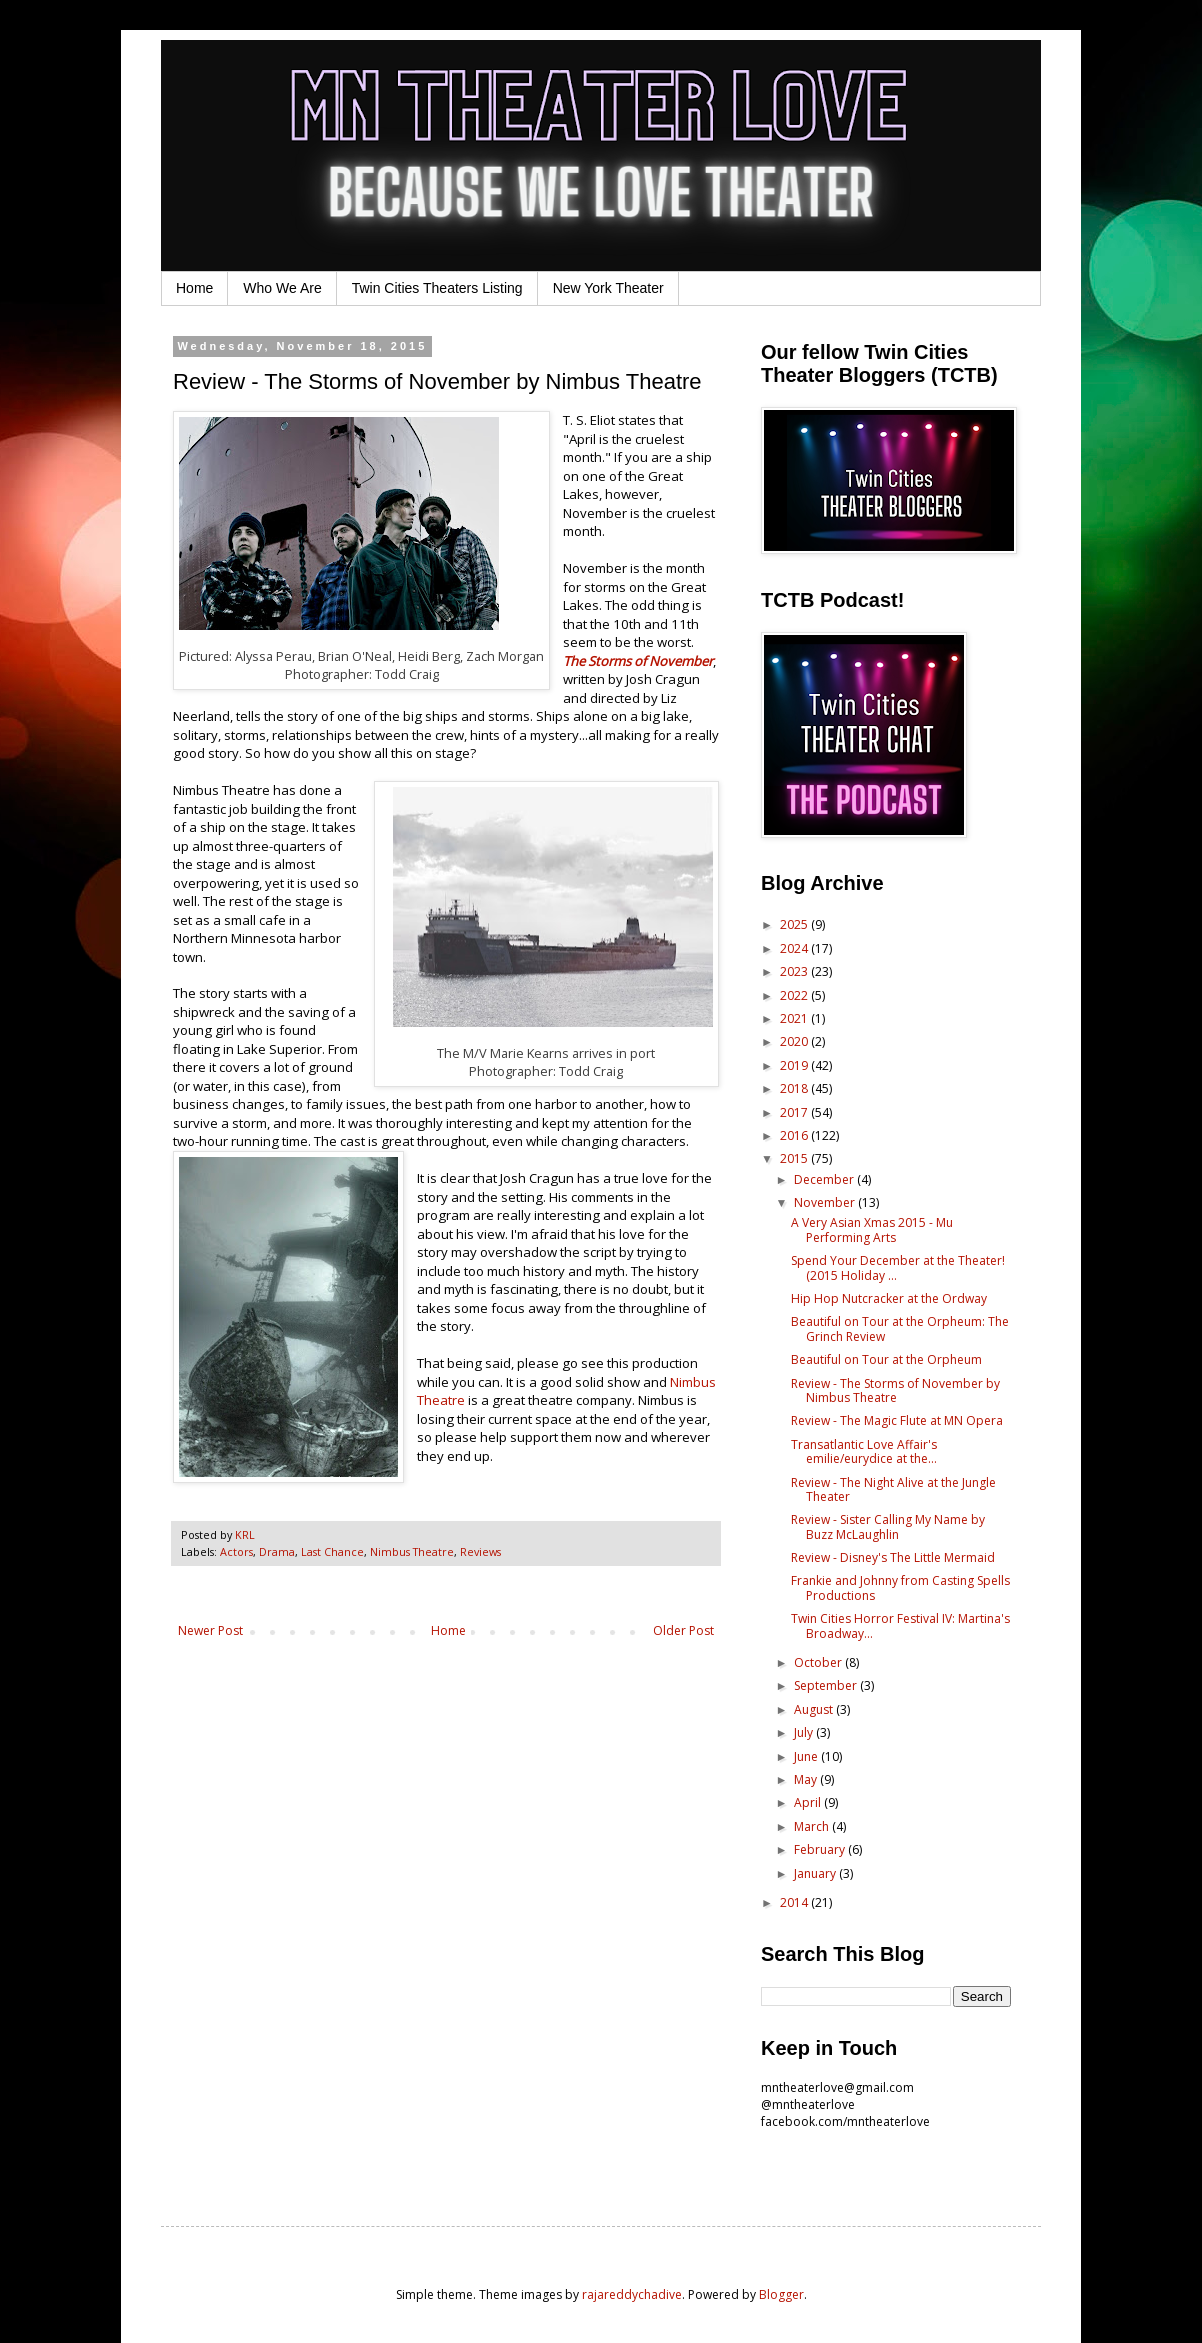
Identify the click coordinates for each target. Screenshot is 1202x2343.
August (815, 1709)
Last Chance (332, 1551)
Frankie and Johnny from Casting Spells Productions (900, 1587)
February (821, 1849)
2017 (795, 1112)
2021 (795, 1018)
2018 (795, 1088)
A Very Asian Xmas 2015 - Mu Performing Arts (872, 1229)
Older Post (683, 1630)
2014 (795, 1902)
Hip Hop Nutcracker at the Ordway (889, 1298)
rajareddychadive (632, 2294)
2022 (795, 995)
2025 (795, 924)
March (813, 1826)
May (807, 1779)
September (827, 1685)
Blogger (781, 2294)
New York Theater (608, 288)
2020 (795, 1041)
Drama (277, 1551)
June (807, 1756)
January (816, 1873)
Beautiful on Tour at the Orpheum (886, 1359)
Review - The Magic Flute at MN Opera (897, 1420)
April (809, 1802)
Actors (236, 1551)
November (826, 1202)
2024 (795, 948)
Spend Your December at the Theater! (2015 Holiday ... (898, 1267)
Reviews (480, 1551)
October (819, 1662)
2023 (795, 971)
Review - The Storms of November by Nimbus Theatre (895, 1390)
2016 (795, 1135)
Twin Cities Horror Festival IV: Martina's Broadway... (900, 1625)
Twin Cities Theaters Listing (437, 288)
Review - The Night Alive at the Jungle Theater (893, 1489)
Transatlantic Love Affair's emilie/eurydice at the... (864, 1451)
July (805, 1732)
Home (194, 288)
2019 (795, 1065)
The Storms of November (638, 661)
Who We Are (282, 288)
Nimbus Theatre (412, 1551)
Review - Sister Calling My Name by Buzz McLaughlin (888, 1526)
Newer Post (210, 1630)
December (825, 1179)
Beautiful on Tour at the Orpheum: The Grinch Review (900, 1328)
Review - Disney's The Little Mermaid (893, 1557)
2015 (795, 1158)
